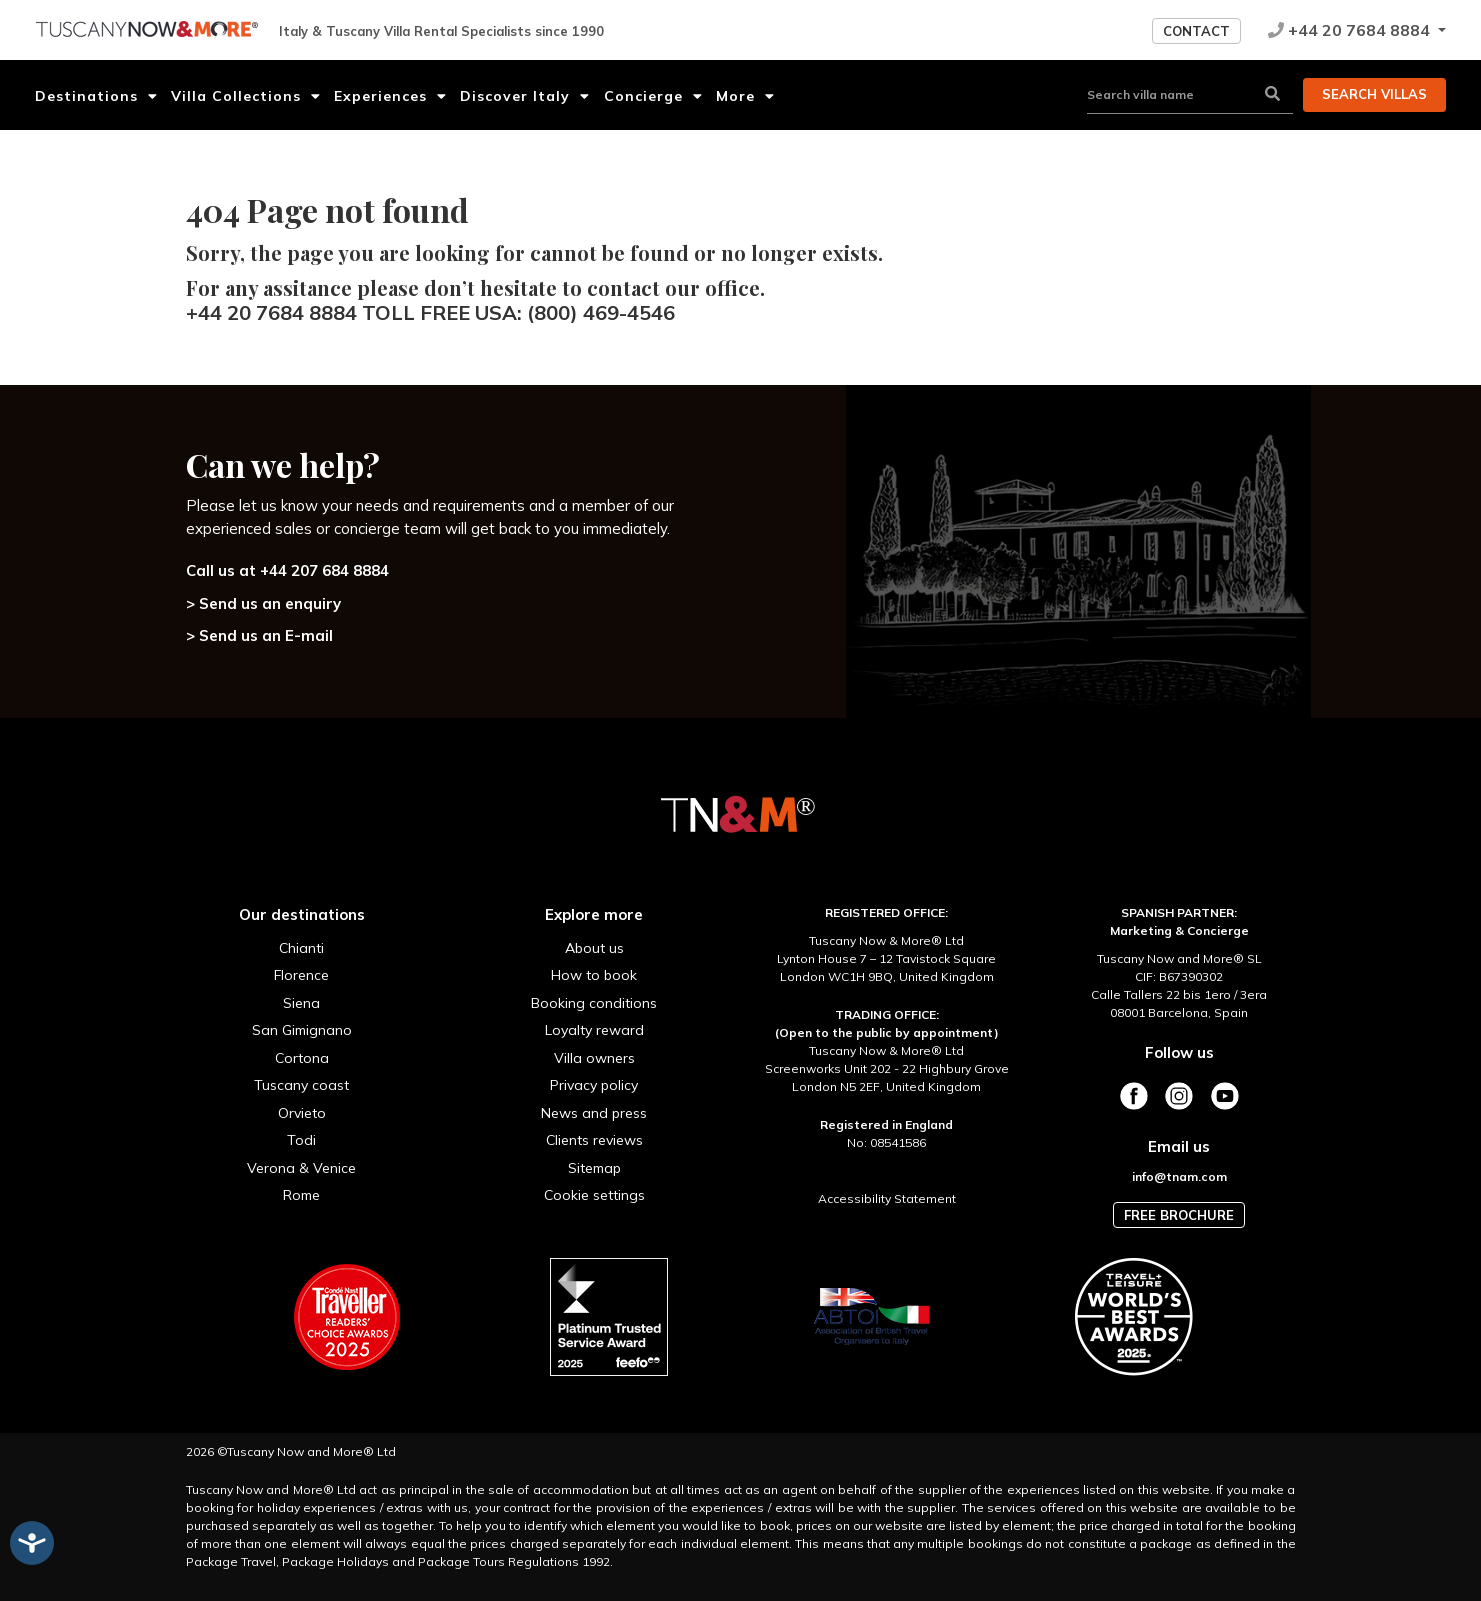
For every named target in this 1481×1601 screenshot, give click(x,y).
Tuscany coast (301, 1085)
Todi (301, 1140)
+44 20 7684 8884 (1351, 30)
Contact (1196, 31)
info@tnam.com (1179, 1176)
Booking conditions (594, 1003)
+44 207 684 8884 (324, 570)
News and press (594, 1113)
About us (594, 948)
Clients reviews (594, 1140)
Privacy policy (594, 1085)
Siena (301, 1003)
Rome (301, 1195)
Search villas (1374, 94)
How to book (594, 975)
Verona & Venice (301, 1168)
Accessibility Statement (887, 1198)
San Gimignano (302, 1030)
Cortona (302, 1058)
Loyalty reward (594, 1030)
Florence (301, 975)
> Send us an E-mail (259, 635)
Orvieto (302, 1113)
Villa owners (594, 1058)
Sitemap (594, 1168)
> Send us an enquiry (263, 603)
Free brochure (1179, 1215)
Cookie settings (594, 1195)
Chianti (301, 948)
